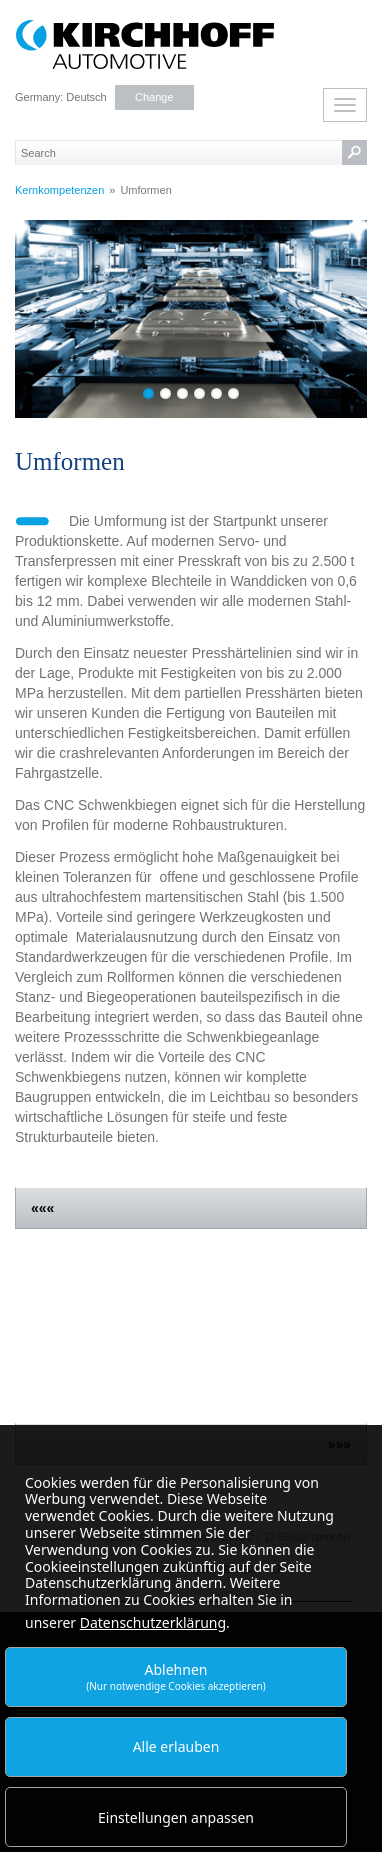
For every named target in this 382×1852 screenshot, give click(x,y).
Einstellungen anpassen (176, 1817)
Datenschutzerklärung (153, 1622)
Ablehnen (176, 1676)
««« (42, 1208)
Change (154, 97)
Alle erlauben (176, 1746)
